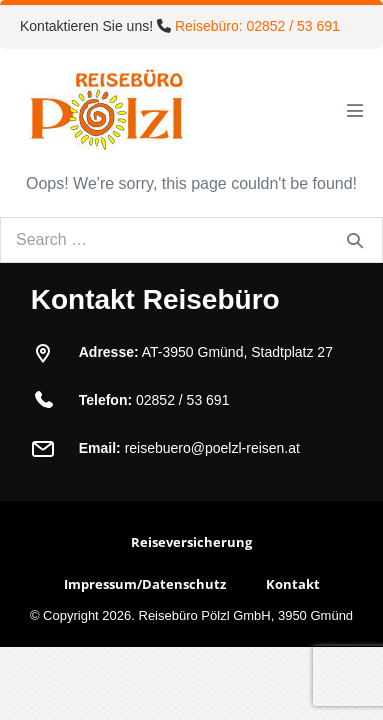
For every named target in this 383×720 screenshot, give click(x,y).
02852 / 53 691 (182, 400)
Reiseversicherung (191, 542)
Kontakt (293, 584)
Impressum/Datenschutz (145, 584)
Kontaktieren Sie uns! (180, 26)
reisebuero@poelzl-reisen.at (212, 448)
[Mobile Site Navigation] (355, 110)
